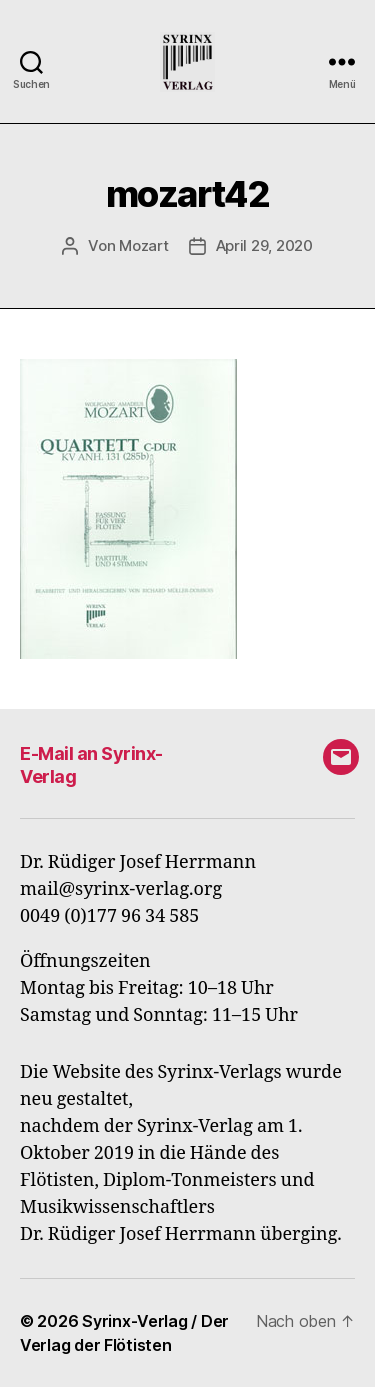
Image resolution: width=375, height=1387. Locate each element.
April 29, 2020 (264, 245)
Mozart (143, 245)
